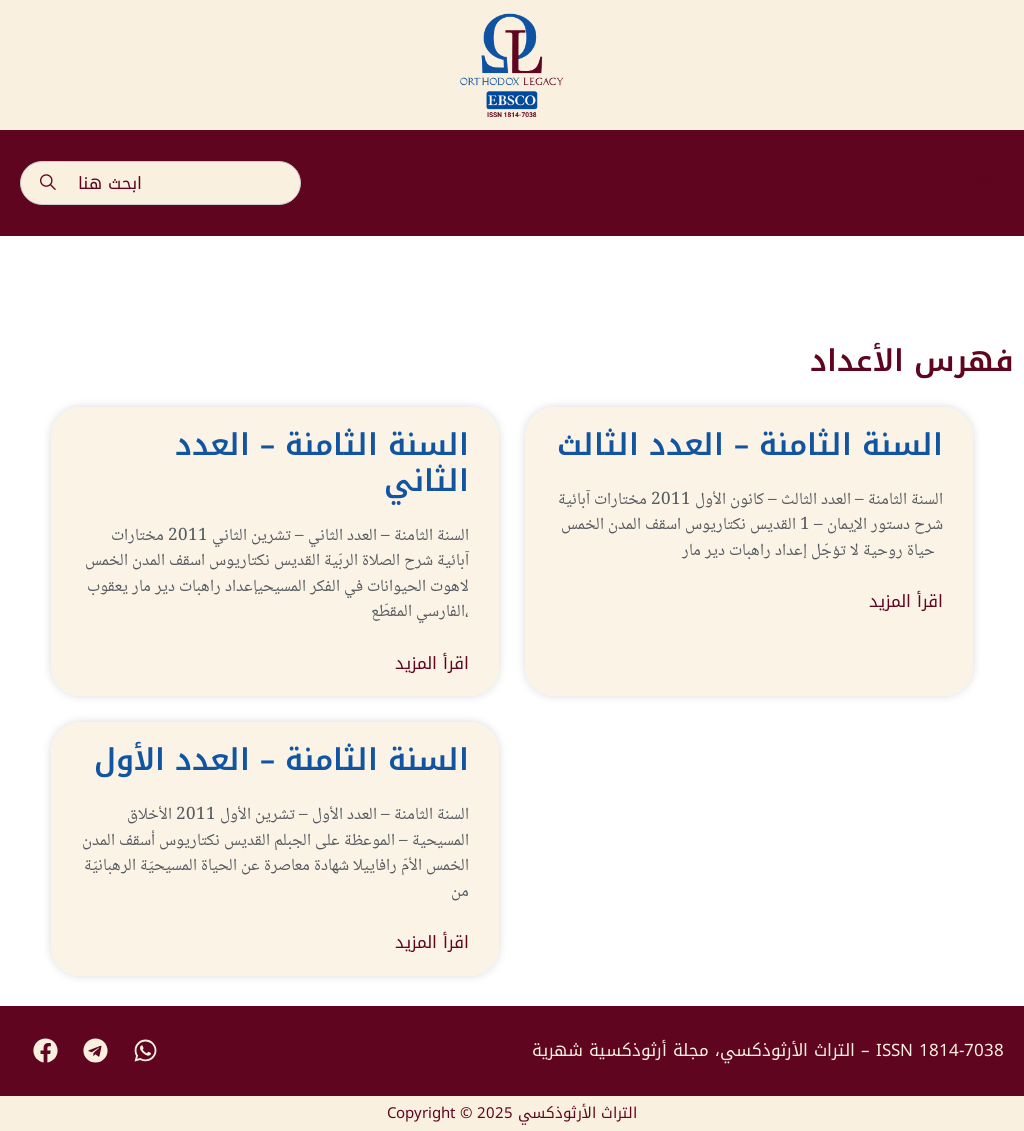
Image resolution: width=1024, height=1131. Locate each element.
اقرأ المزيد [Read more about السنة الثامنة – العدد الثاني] (432, 664)
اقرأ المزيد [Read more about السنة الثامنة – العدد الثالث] (906, 602)
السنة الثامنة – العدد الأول (281, 760)
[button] (984, 183)
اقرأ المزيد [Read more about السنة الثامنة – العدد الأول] (432, 943)
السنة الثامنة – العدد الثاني (322, 463)
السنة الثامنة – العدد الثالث (750, 445)
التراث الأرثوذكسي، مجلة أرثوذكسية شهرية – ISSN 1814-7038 (768, 1050)
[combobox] (160, 183)
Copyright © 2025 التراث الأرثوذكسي (512, 1113)
